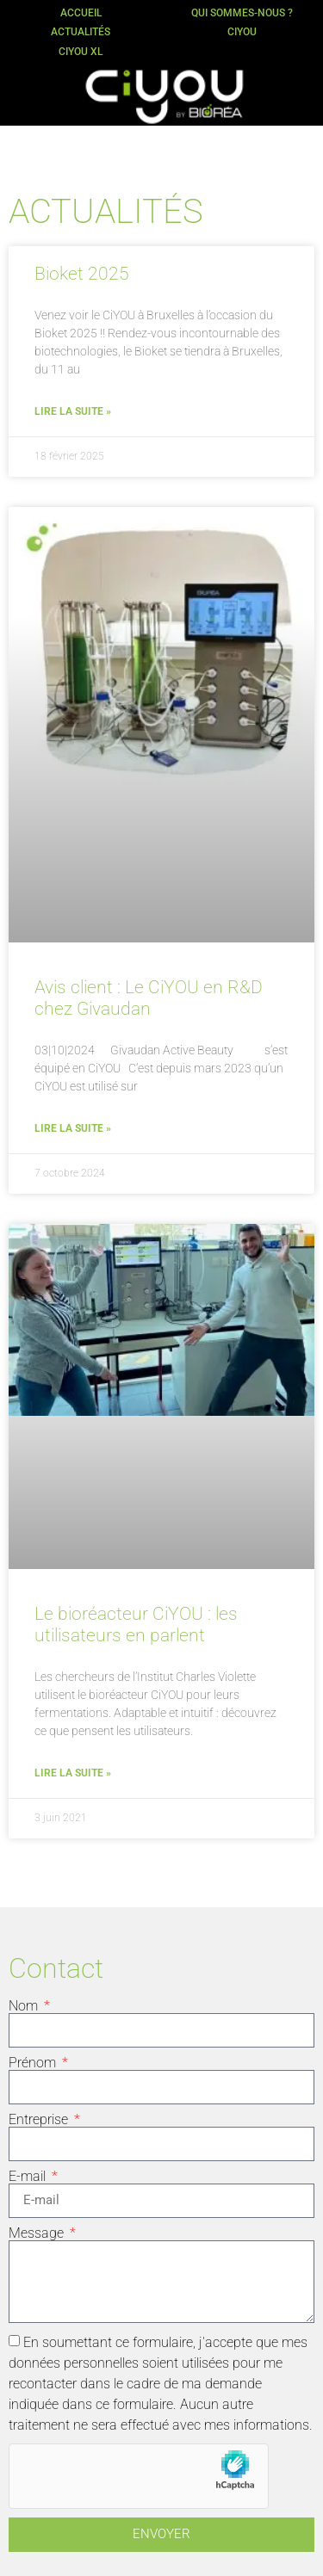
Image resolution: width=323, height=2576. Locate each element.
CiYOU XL (80, 52)
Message (38, 2233)
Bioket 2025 (81, 273)
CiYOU (242, 32)
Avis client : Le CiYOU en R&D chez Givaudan (148, 998)
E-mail (29, 2177)
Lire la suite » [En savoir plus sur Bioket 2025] (72, 411)
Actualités (80, 32)
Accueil (81, 13)
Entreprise (40, 2120)
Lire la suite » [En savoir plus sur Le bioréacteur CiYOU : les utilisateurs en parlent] (72, 1773)
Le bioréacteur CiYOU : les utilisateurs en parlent (136, 1624)
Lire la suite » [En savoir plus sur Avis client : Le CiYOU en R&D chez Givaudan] (72, 1128)
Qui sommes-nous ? (242, 13)
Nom (25, 2006)
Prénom (34, 2063)
